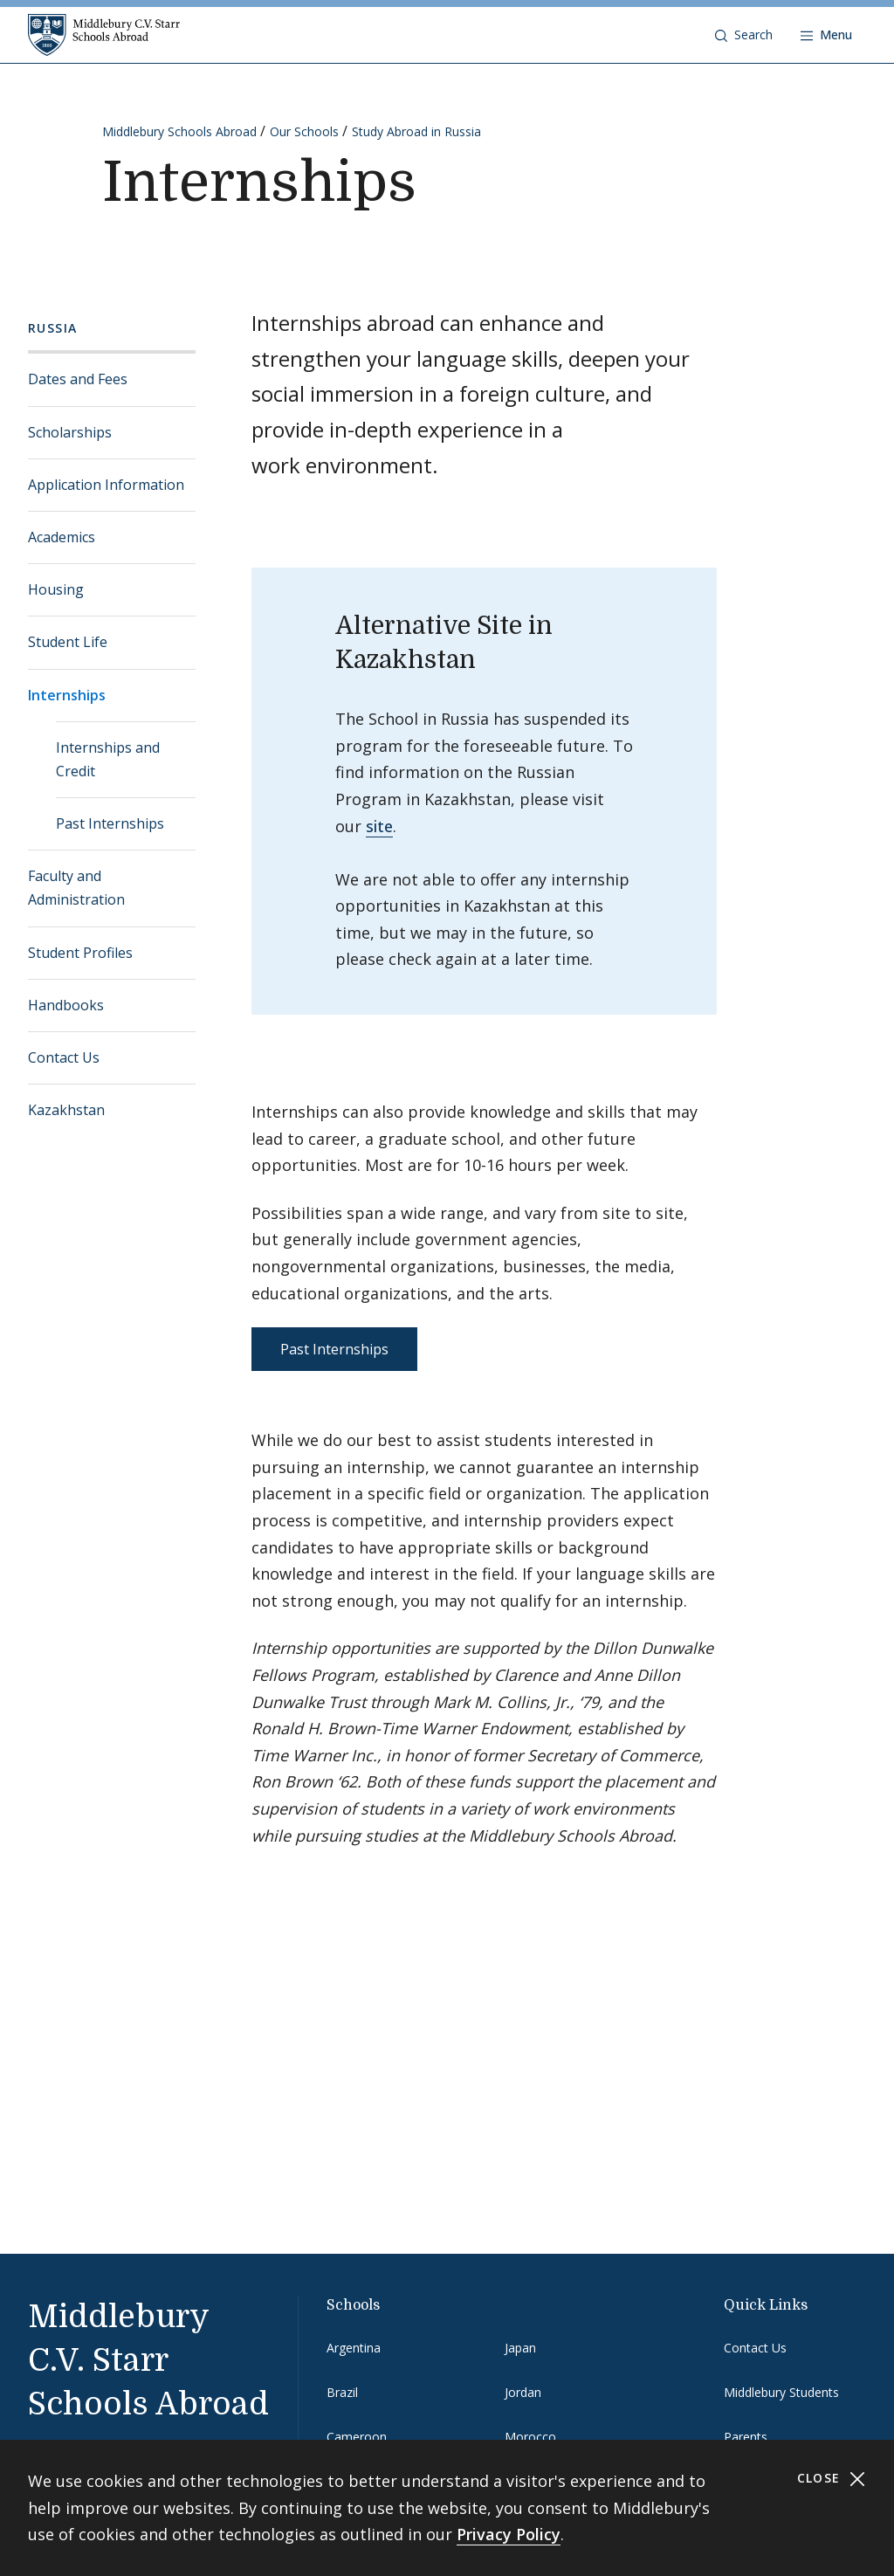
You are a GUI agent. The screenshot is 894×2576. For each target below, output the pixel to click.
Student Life (67, 641)
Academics (61, 537)
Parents (745, 2436)
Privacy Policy (508, 2534)
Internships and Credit (108, 759)
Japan (520, 2347)
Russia (52, 328)
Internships (67, 695)
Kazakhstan (66, 1109)
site (379, 826)
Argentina (354, 2347)
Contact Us (64, 1057)
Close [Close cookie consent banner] (831, 2478)
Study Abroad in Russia (416, 131)
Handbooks (66, 1005)
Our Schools (304, 131)
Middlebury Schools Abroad (179, 131)
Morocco (530, 2436)
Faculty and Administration (76, 887)
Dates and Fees (77, 379)
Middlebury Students (781, 2392)
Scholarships (70, 432)
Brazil (342, 2392)
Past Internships (110, 823)
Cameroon (357, 2436)
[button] (744, 34)
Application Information (106, 484)
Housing (56, 589)
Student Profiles (80, 952)
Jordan (523, 2392)
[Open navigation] (826, 34)
